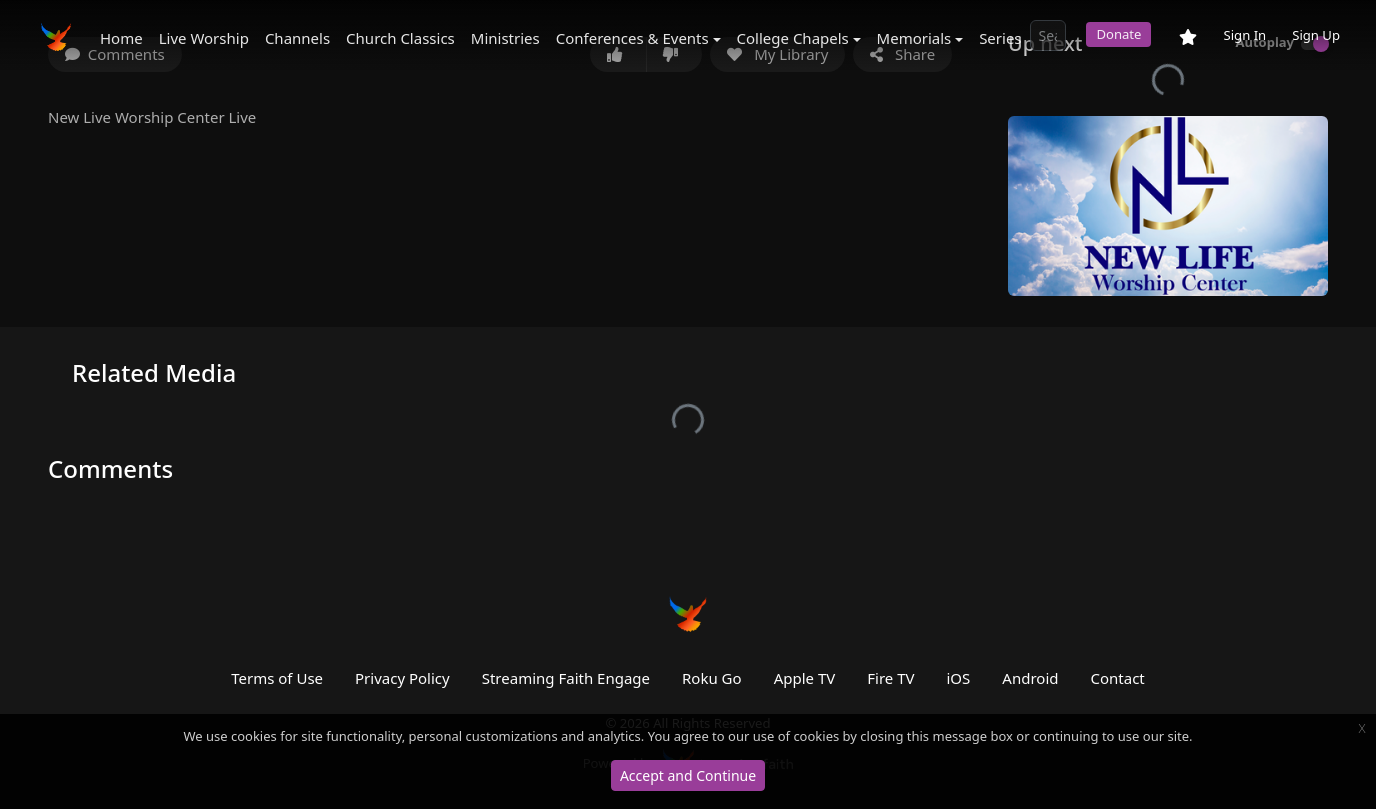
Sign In (1244, 35)
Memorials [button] (914, 38)
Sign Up (1316, 35)
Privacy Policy (402, 678)
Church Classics (400, 38)
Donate (1118, 34)
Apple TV (805, 678)
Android (1030, 678)
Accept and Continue (688, 775)
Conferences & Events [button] (632, 38)
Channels (297, 38)
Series (1000, 38)
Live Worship (204, 38)
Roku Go (712, 678)
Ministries (505, 38)
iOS (959, 678)
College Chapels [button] (793, 38)
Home (121, 38)
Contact (1117, 678)
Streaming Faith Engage (566, 678)
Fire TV (890, 678)
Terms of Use (277, 678)
